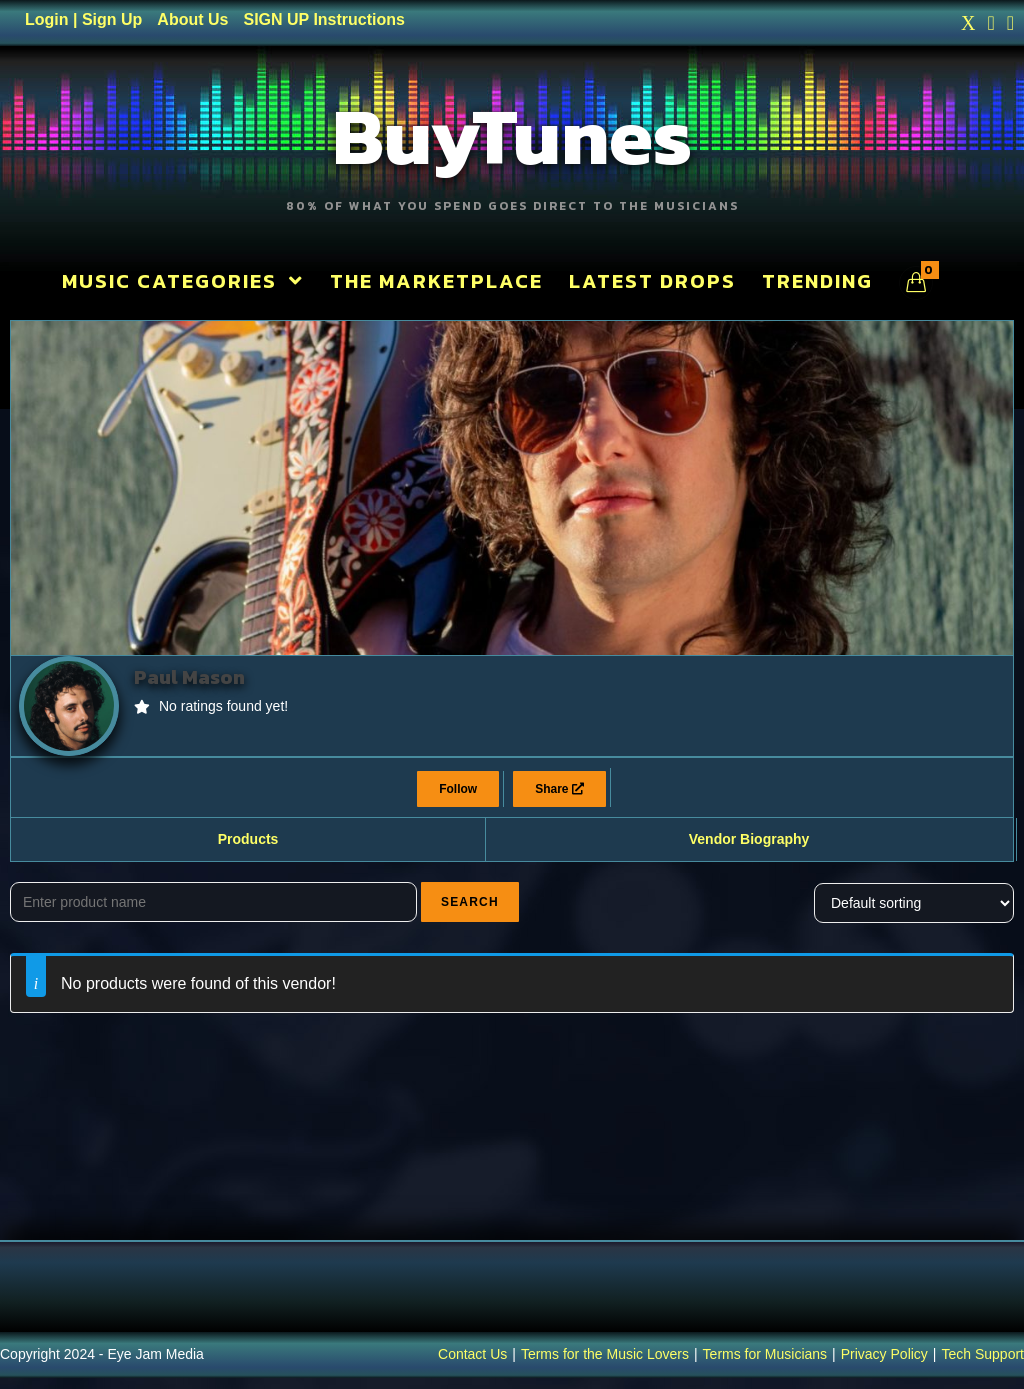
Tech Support (983, 1365)
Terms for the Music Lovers (605, 1365)
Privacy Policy (884, 1365)
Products (248, 850)
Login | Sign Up (83, 19)
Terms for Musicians (765, 1365)
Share (559, 800)
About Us (192, 19)
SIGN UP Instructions (324, 19)
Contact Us (472, 1365)
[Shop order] (914, 912)
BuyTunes (512, 140)
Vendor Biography (749, 850)
